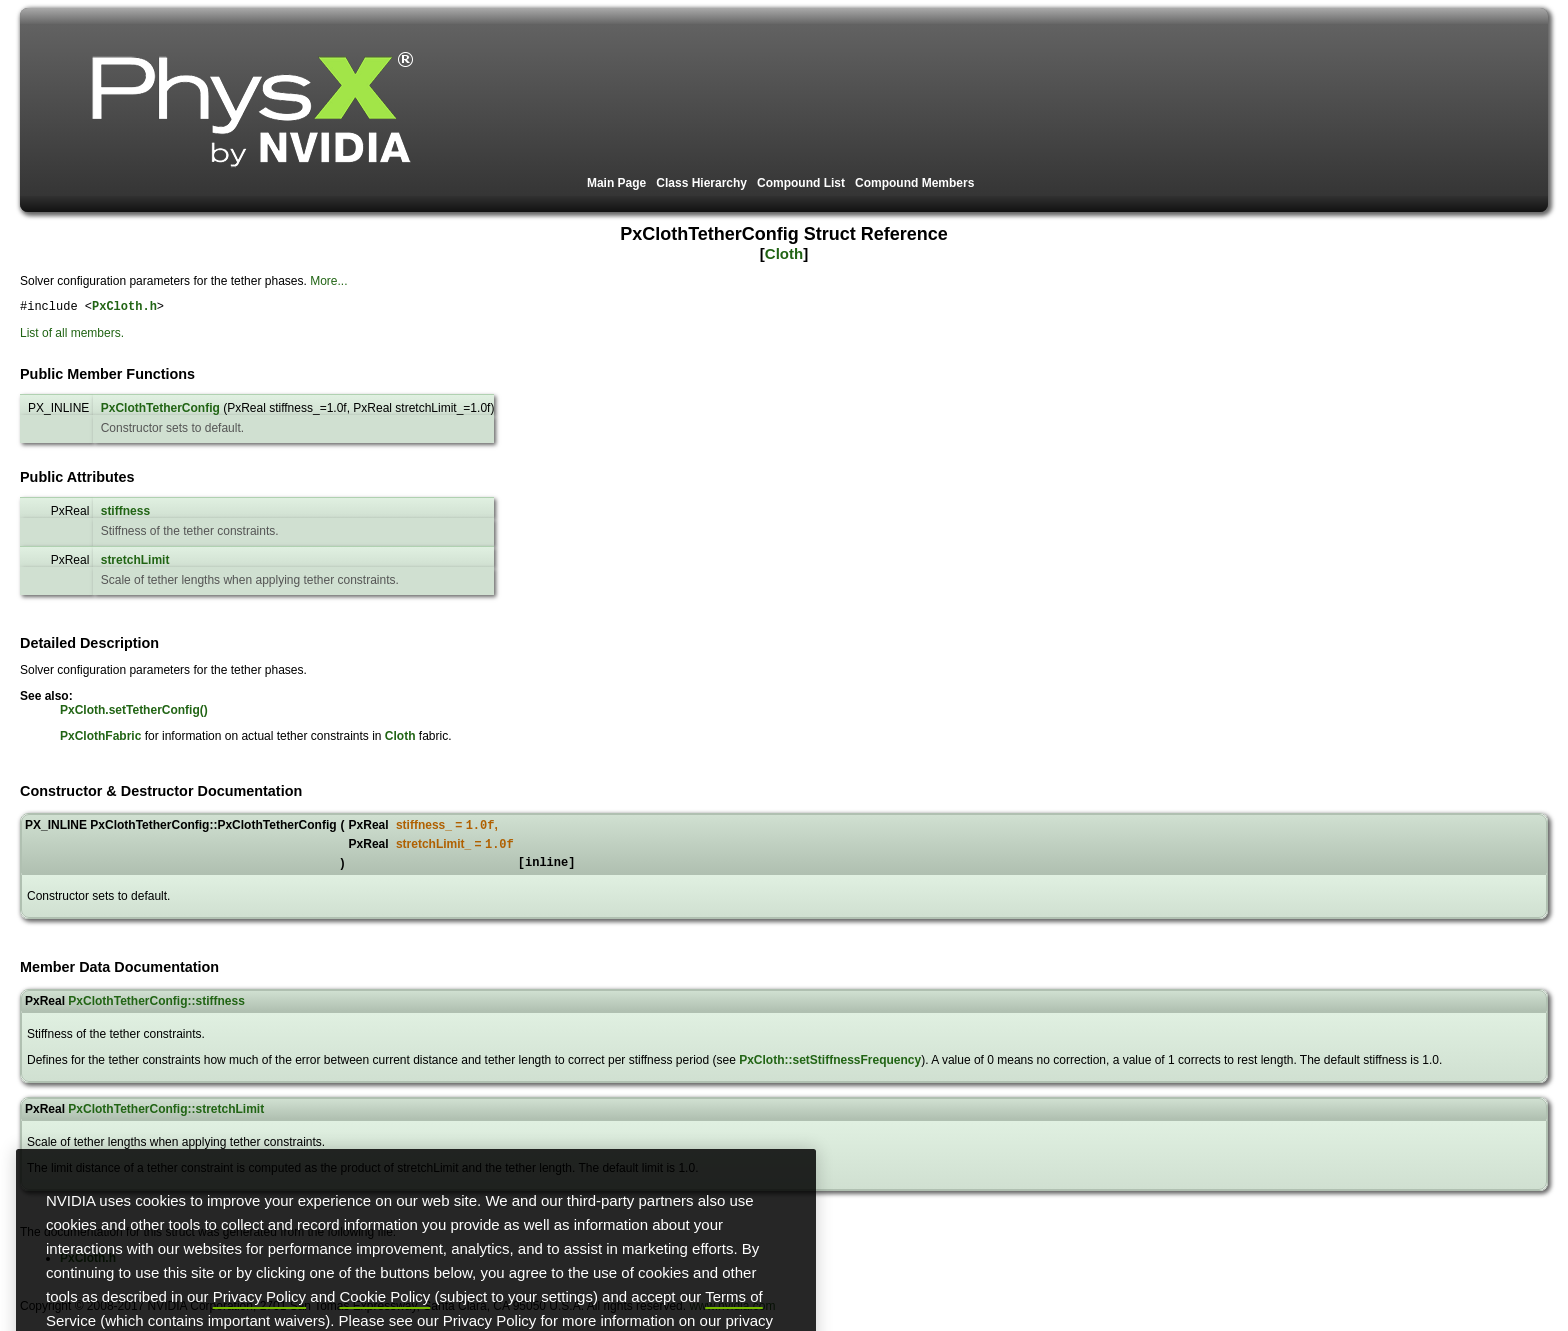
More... (328, 281)
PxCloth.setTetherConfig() (134, 713)
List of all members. (72, 336)
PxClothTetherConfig (160, 411)
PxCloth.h (124, 308)
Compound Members (914, 183)
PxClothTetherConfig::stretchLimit (166, 1119)
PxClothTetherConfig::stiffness (156, 1011)
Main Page (616, 183)
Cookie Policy (385, 1322)
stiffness (125, 514)
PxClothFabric (100, 739)
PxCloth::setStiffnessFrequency (830, 1070)
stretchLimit (135, 563)
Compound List (801, 183)
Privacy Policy (259, 1322)
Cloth (784, 253)
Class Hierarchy (701, 183)
